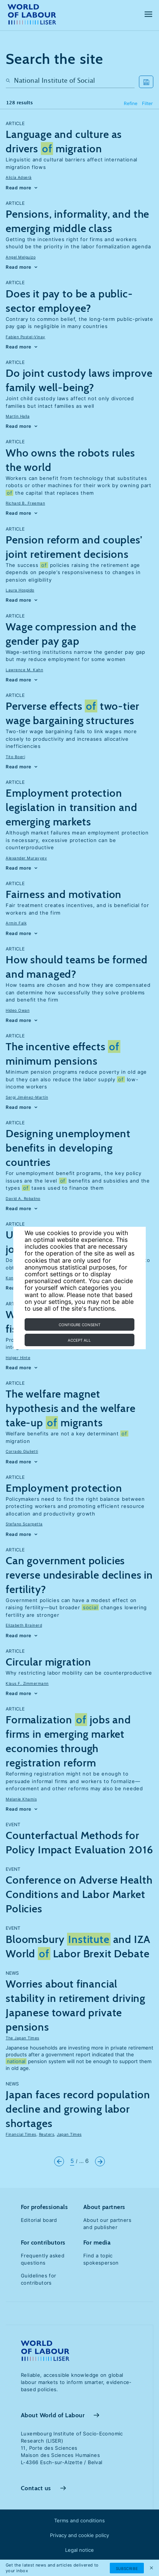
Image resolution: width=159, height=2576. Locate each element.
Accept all (79, 1340)
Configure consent (79, 1324)
